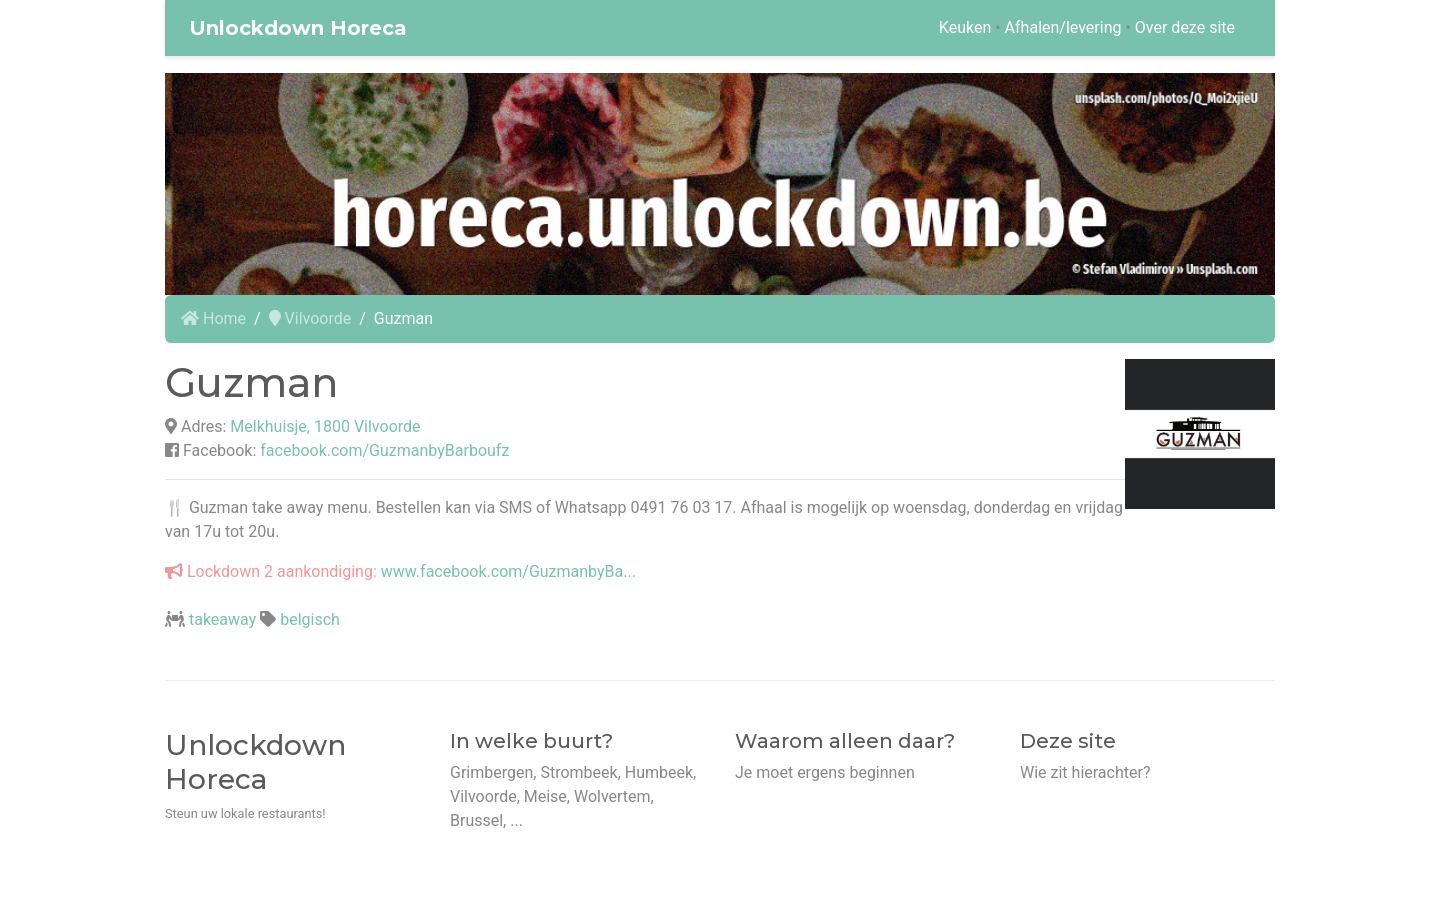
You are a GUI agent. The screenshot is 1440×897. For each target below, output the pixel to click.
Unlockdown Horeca (298, 28)
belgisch (310, 619)
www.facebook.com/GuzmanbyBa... (508, 571)
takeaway (222, 619)
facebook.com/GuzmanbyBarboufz (384, 450)
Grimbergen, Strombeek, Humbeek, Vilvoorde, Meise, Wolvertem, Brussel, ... (573, 796)
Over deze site (1185, 27)
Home (213, 318)
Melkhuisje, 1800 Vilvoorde (325, 426)
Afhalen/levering (1063, 27)
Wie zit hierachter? (1085, 772)
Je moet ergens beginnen (825, 772)
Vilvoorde (310, 318)
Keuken (965, 27)
